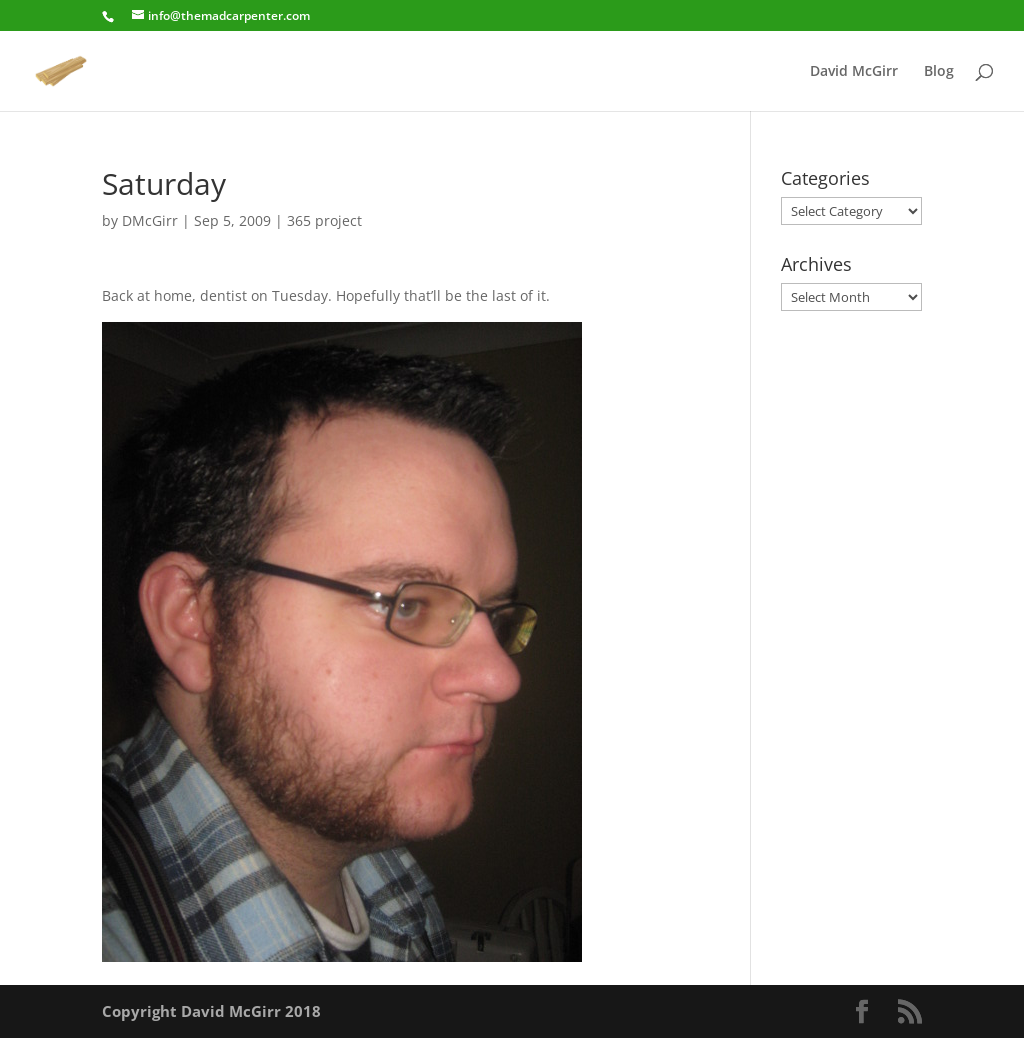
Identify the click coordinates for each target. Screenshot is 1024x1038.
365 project (324, 220)
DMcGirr (150, 220)
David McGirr (854, 72)
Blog (939, 72)
